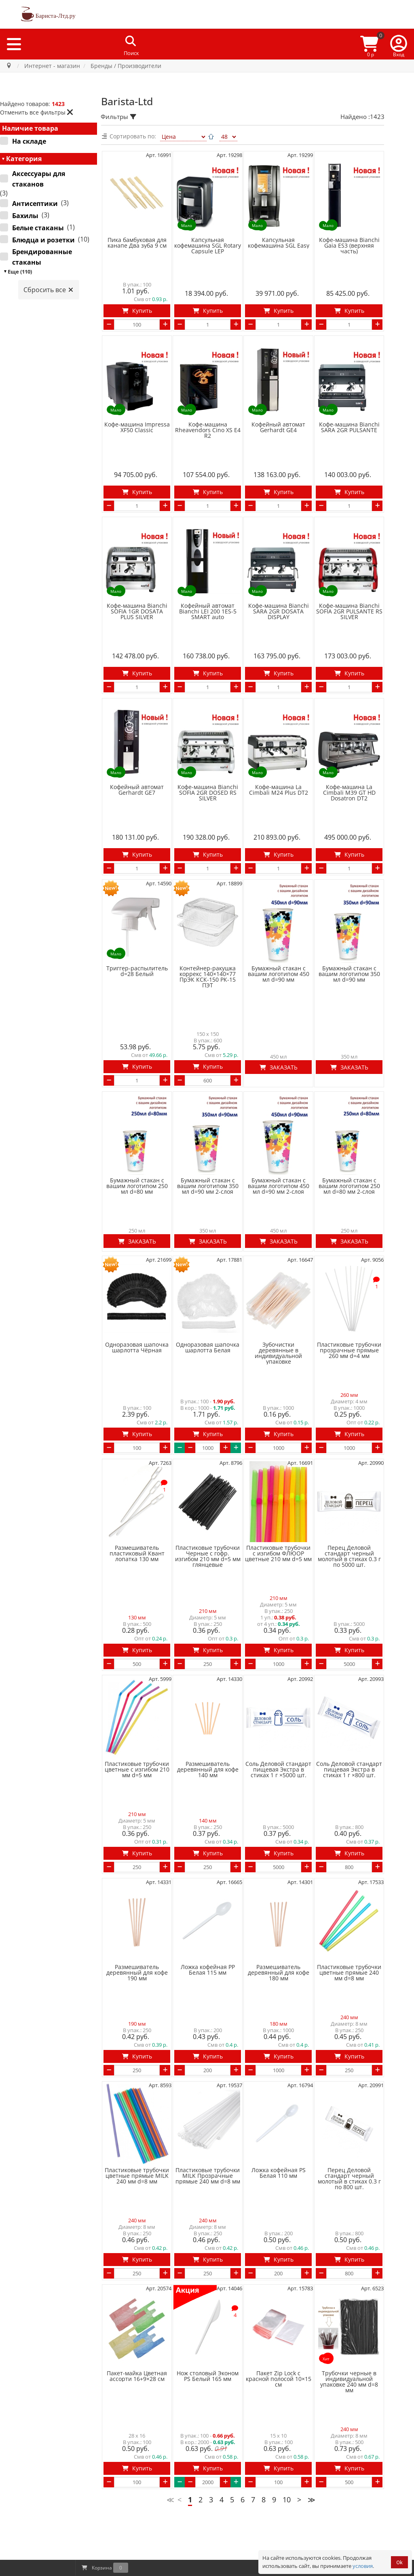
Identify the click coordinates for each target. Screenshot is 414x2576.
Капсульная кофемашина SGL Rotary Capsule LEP (207, 245)
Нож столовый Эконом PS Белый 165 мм (208, 2287)
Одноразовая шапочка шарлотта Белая (207, 1299)
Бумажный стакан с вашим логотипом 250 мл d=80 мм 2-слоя (349, 1145)
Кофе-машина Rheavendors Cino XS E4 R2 (208, 422)
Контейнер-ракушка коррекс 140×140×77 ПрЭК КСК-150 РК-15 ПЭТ (208, 944)
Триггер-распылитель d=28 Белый (137, 938)
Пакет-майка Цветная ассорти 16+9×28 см (137, 2287)
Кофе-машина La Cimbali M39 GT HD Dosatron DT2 (349, 768)
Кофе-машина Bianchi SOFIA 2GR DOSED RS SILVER (207, 768)
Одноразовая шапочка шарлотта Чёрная (137, 1299)
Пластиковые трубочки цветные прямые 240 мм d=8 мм (349, 1899)
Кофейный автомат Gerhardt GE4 (278, 419)
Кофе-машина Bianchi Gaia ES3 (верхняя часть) (349, 245)
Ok (399, 2562)
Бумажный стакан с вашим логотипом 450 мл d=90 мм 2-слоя (278, 1145)
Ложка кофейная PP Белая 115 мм (208, 1897)
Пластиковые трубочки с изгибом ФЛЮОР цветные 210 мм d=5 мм (278, 1496)
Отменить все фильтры (36, 112)
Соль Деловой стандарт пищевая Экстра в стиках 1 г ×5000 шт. (278, 1704)
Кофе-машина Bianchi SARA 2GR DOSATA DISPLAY (278, 595)
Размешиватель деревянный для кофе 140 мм (208, 1704)
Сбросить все (48, 289)
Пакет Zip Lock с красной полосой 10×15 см (278, 2289)
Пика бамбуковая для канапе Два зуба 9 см (137, 242)
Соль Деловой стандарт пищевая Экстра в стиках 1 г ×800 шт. (349, 1704)
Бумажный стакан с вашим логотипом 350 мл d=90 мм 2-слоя (208, 1145)
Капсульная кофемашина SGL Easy (278, 242)
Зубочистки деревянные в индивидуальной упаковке (278, 1304)
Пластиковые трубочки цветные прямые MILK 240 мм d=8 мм (137, 2094)
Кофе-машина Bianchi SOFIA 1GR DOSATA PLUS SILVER (137, 595)
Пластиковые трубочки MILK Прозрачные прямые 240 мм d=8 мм (207, 2094)
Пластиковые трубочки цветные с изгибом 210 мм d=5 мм (137, 1704)
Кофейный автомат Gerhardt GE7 (137, 765)
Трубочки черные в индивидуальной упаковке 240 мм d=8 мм (349, 2292)
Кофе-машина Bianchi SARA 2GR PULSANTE (349, 419)
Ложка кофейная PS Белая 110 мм (278, 2092)
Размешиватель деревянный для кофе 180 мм (278, 1899)
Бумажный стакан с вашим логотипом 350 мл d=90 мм (349, 941)
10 (287, 2402)
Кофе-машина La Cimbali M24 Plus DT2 (278, 765)
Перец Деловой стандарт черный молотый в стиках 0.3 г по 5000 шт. (349, 1499)
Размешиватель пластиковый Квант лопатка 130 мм (137, 1496)
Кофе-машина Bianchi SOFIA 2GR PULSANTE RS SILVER (349, 595)
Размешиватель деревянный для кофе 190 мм (137, 1899)
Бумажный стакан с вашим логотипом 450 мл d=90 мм (278, 941)
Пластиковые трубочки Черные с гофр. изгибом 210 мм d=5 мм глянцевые (208, 1499)
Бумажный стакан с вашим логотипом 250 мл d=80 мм (137, 1145)
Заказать (279, 1027)
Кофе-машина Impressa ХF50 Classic (137, 419)
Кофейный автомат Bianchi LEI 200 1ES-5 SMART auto (208, 595)
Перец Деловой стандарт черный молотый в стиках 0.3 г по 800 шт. (349, 2097)
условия (363, 2566)
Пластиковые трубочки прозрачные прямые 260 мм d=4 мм (349, 1301)
